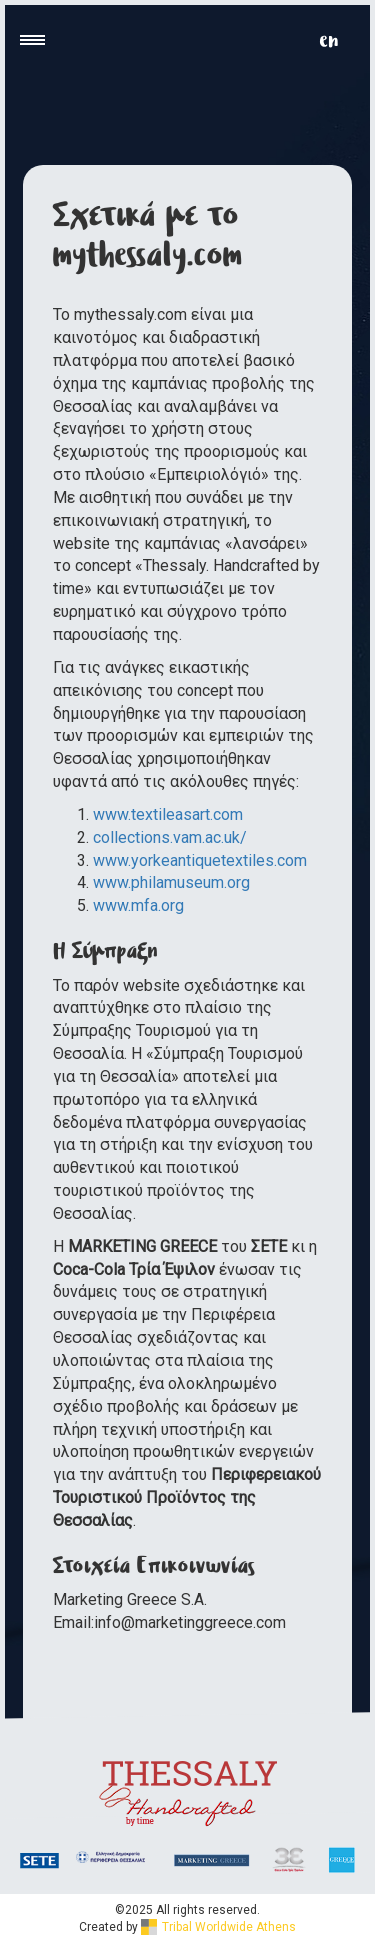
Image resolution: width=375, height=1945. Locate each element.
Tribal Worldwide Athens (218, 1927)
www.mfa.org (138, 905)
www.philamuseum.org (171, 882)
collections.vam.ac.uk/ (172, 837)
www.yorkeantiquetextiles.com (200, 860)
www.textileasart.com (168, 814)
